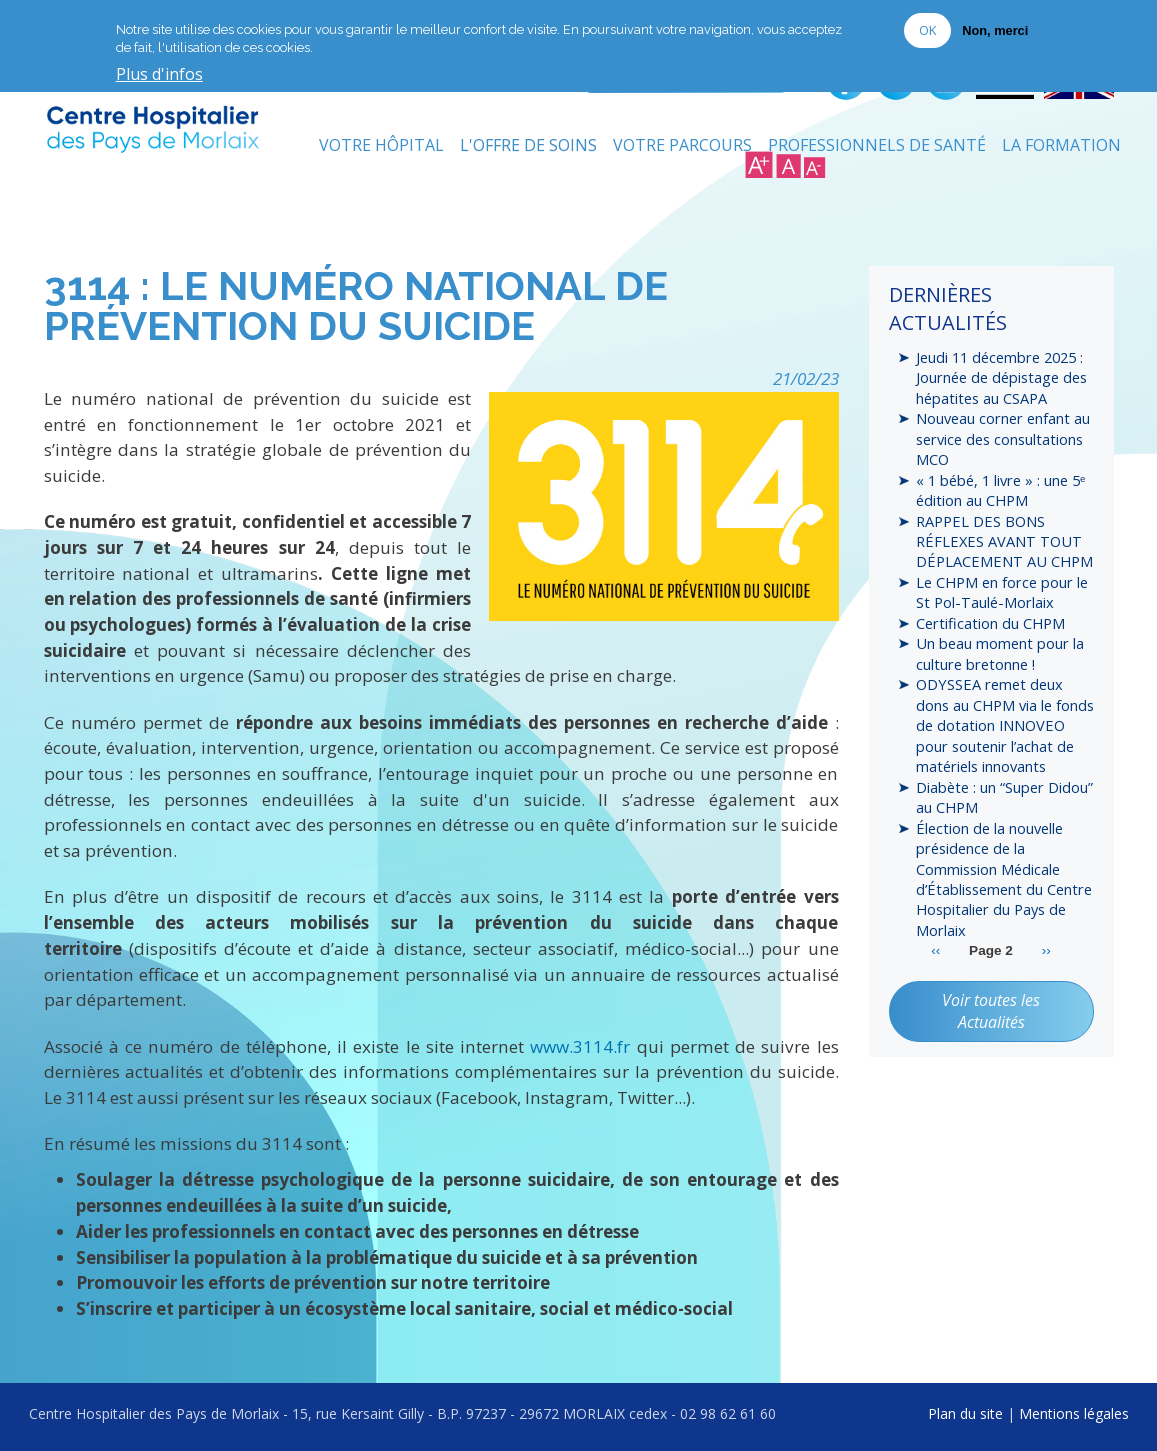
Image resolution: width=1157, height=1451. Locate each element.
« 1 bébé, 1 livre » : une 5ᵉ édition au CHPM (1000, 490)
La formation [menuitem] (1061, 145)
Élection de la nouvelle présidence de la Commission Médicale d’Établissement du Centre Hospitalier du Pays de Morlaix (1004, 879)
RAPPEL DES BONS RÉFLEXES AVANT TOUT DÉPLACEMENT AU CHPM (1004, 541)
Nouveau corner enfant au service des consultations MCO (1003, 438)
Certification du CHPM (990, 623)
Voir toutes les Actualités (991, 1011)
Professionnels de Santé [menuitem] (877, 145)
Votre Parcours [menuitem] (682, 145)
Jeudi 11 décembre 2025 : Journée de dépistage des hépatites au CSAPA (1001, 377)
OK (927, 28)
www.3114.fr (580, 1046)
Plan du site (965, 1413)
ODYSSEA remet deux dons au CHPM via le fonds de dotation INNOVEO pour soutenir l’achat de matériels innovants (1005, 725)
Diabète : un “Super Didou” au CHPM (1004, 797)
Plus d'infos (159, 73)
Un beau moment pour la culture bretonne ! (1000, 653)
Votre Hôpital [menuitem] (381, 145)
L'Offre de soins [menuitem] (528, 145)
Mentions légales (1074, 1413)
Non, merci (995, 28)
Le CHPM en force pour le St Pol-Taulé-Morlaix (1002, 592)
